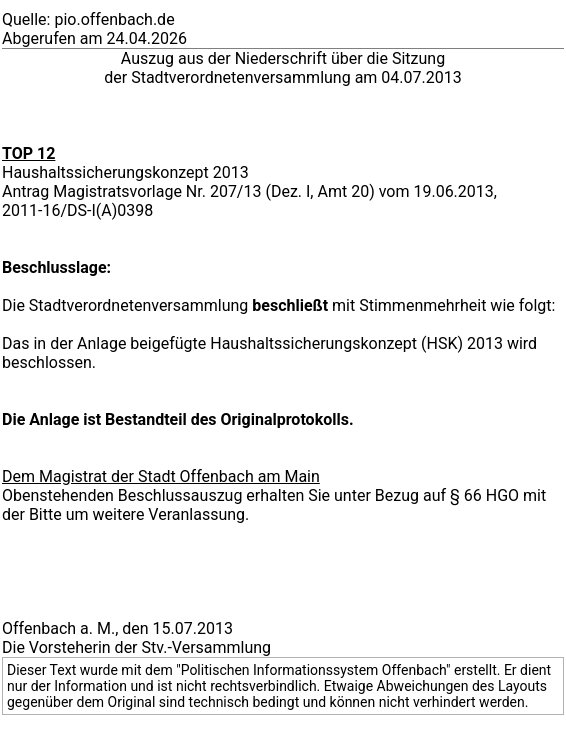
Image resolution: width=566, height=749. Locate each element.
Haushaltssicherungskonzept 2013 (125, 172)
